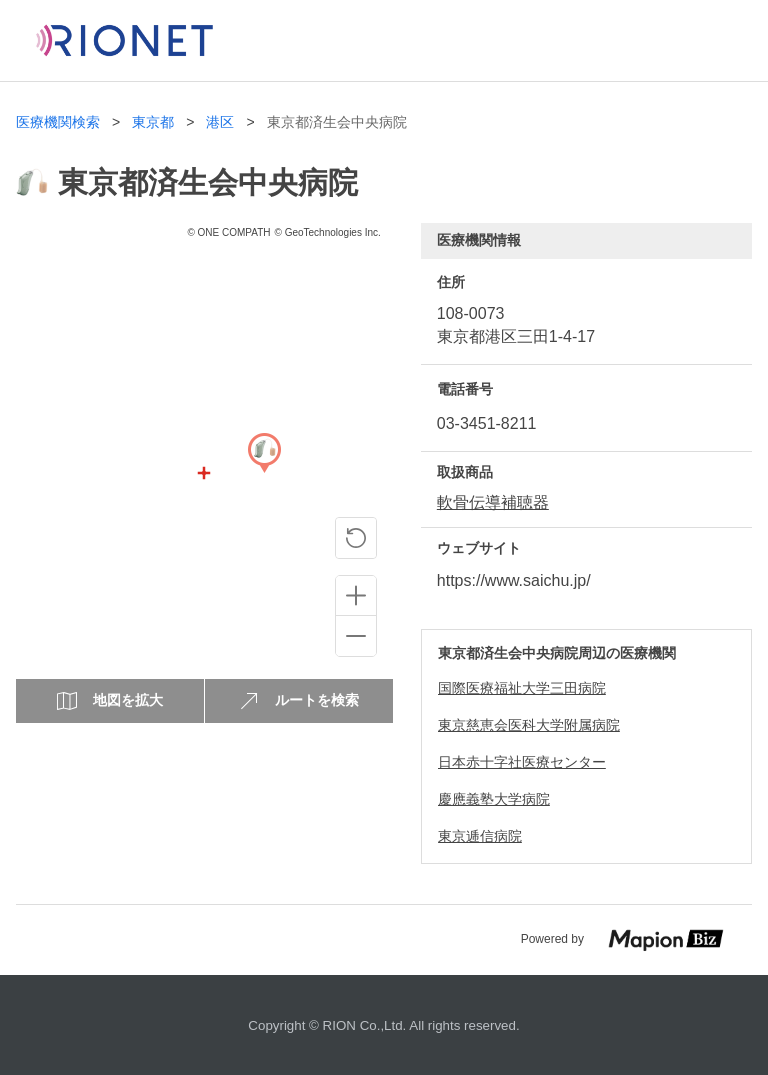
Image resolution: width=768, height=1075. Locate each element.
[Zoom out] (356, 636)
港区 (220, 122)
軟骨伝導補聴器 (493, 502)
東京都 (153, 122)
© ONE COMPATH (228, 232)
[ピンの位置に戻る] (356, 538)
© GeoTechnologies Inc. (328, 232)
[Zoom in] (356, 596)
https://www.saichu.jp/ (514, 580)
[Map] (264, 473)
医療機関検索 (58, 122)
